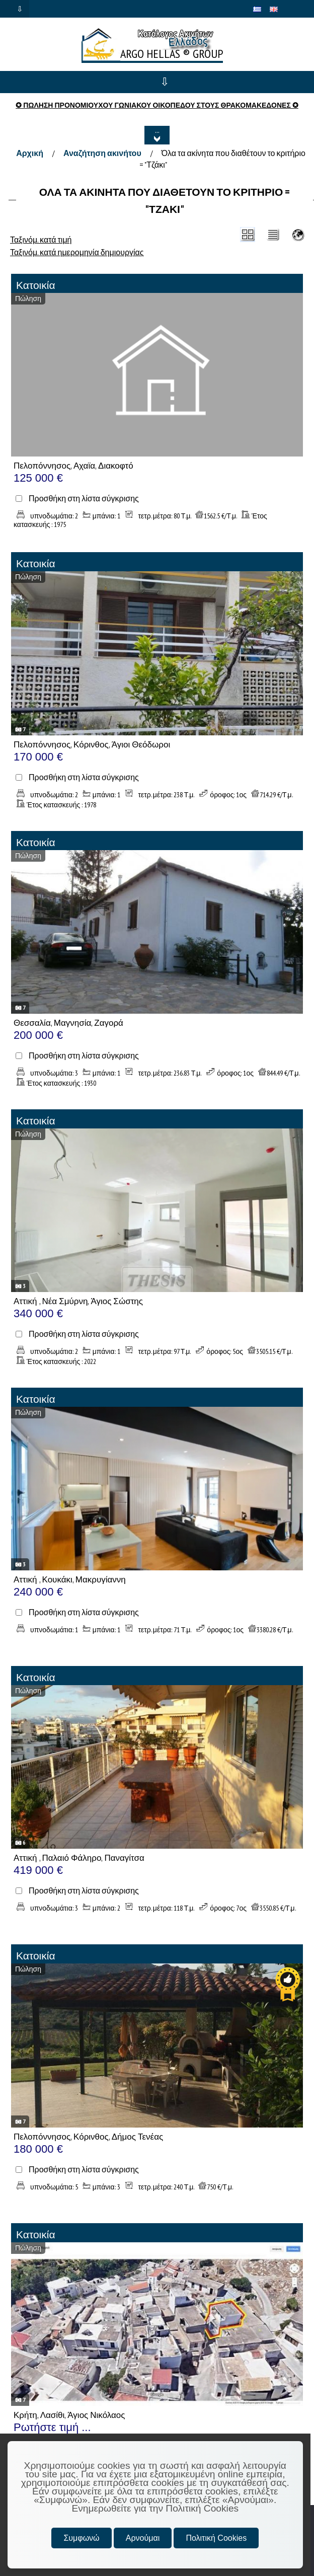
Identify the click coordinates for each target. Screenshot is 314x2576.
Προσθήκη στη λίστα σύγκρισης (84, 498)
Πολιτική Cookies (216, 2538)
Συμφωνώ (81, 2538)
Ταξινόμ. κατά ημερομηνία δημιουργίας (77, 252)
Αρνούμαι (143, 2538)
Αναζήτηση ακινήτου (102, 153)
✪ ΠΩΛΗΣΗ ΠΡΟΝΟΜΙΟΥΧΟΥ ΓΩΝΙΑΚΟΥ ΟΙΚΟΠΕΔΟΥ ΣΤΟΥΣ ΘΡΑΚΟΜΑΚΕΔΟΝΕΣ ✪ (157, 105)
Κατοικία (35, 285)
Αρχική (29, 153)
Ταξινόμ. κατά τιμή (41, 240)
